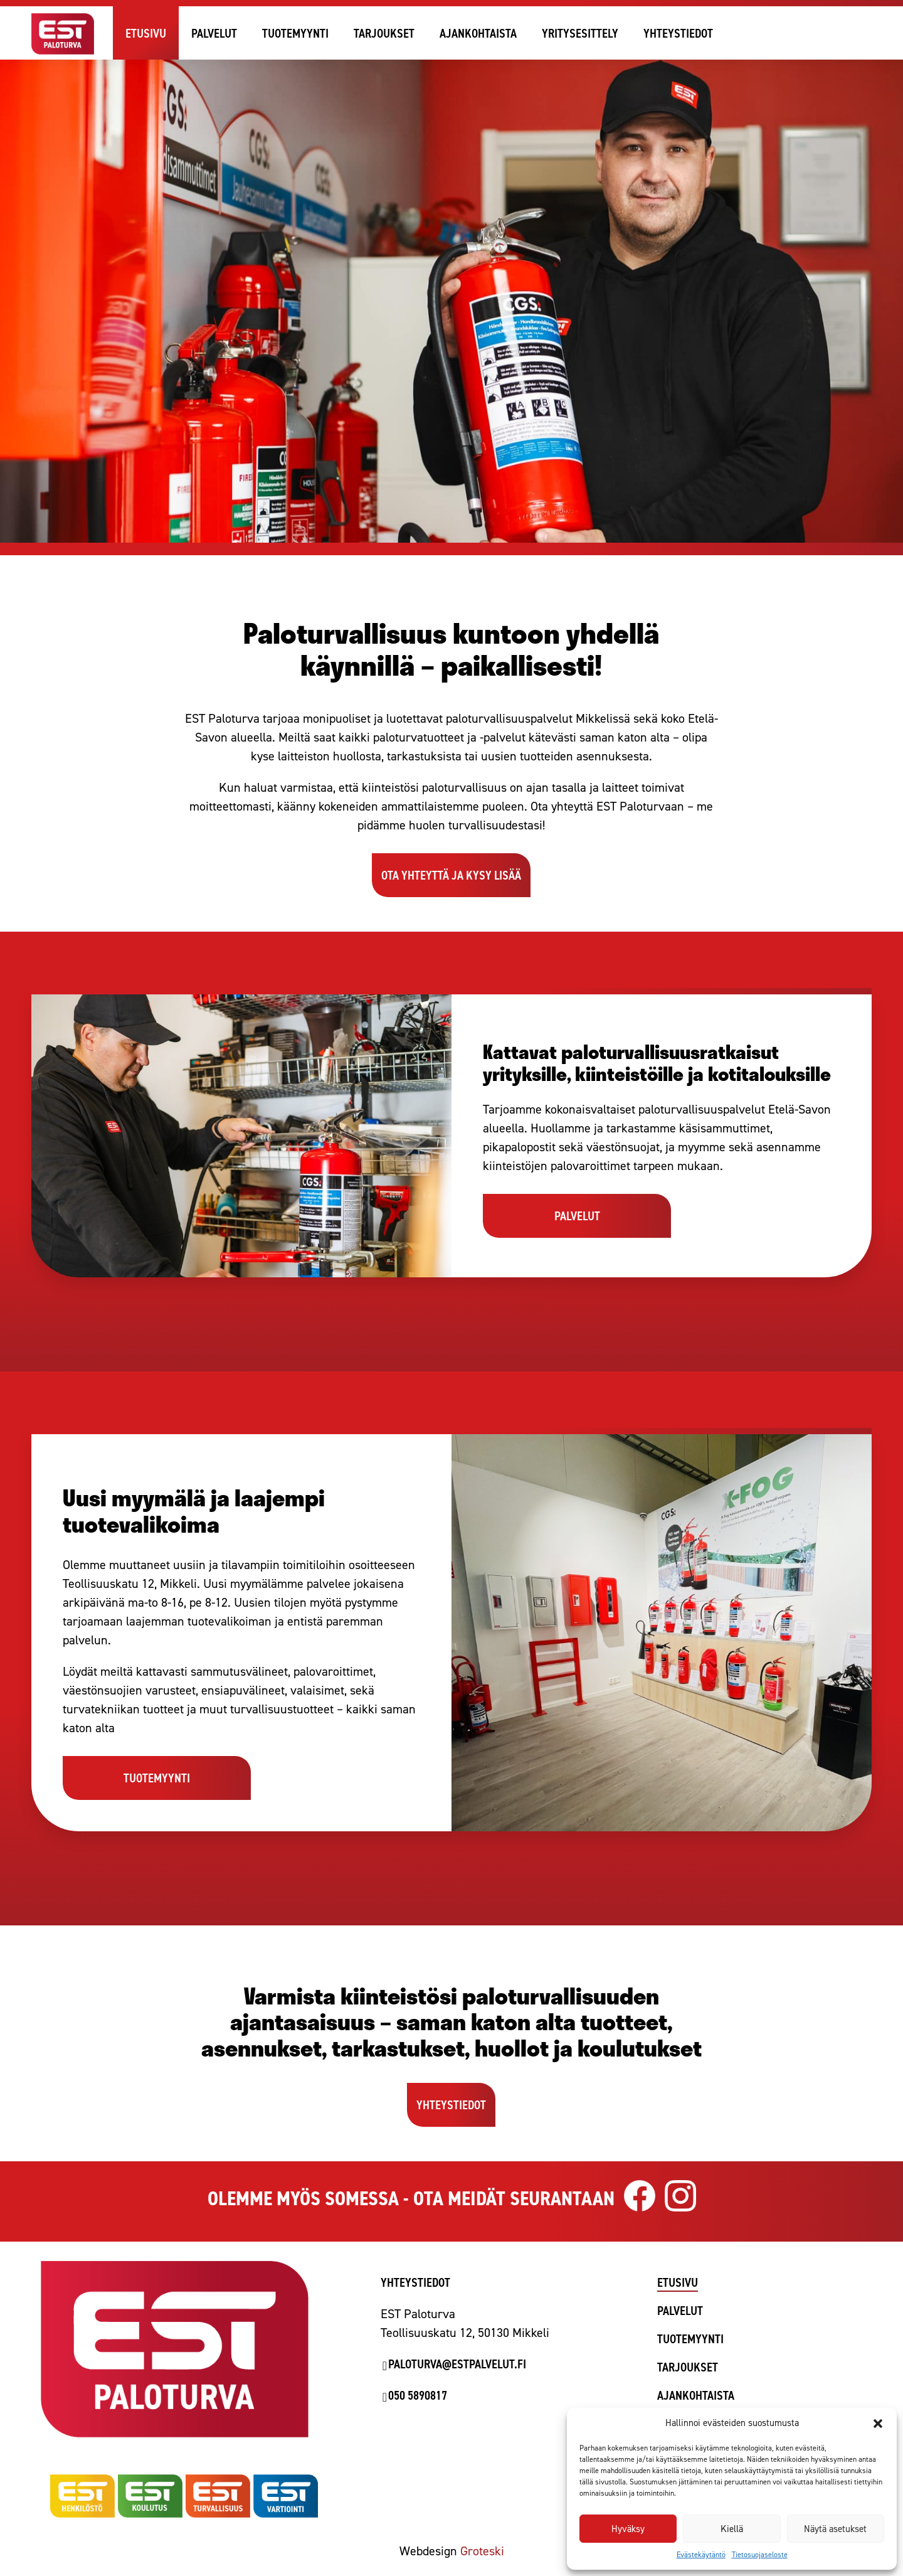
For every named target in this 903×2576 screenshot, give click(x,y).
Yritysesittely (580, 33)
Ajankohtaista (478, 33)
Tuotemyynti (295, 33)
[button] (878, 2423)
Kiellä (732, 2529)
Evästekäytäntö (701, 2555)
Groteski (482, 2551)
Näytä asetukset (835, 2529)
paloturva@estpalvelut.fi (457, 2364)
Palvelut (214, 33)
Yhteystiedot (678, 33)
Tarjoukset (384, 33)
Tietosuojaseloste (760, 2555)
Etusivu (145, 33)
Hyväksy (628, 2529)
